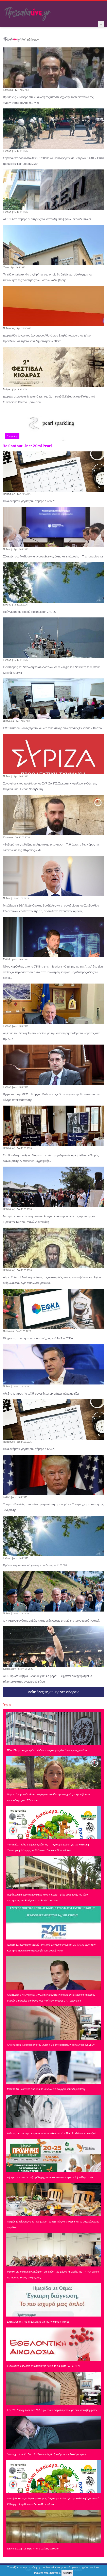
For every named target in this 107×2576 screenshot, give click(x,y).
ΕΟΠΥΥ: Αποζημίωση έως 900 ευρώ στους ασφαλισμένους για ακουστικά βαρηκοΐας (52, 2410)
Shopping (12, 436)
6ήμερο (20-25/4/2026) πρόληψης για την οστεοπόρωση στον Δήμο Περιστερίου (50, 2177)
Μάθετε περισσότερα (47, 2572)
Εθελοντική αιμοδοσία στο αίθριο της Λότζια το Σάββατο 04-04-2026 (43, 2366)
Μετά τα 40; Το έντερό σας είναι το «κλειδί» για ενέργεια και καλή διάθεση (46, 2089)
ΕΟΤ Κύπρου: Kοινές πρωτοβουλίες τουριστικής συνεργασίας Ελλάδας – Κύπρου (53, 728)
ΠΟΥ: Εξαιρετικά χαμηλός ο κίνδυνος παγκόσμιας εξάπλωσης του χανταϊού (47, 1750)
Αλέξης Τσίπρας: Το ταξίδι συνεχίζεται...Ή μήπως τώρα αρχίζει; (41, 1393)
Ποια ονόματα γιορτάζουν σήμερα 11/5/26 (29, 1449)
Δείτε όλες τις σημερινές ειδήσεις (53, 1692)
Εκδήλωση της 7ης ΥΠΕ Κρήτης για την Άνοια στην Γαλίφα (38, 2322)
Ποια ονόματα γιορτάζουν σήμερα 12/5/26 (29, 501)
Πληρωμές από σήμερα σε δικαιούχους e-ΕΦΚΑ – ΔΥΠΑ (38, 1338)
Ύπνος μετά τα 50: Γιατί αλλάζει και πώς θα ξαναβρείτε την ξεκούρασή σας (46, 2454)
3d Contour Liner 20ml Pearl (27, 446)
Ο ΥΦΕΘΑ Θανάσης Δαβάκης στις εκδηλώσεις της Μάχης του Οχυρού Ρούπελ (51, 1620)
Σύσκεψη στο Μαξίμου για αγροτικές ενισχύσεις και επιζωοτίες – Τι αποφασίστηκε (53, 556)
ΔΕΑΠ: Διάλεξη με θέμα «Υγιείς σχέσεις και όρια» (33, 2548)
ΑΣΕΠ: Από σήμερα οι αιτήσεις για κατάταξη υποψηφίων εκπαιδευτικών (47, 219)
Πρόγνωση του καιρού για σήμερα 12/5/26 (29, 612)
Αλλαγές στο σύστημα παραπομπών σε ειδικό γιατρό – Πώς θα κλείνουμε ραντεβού (51, 2133)
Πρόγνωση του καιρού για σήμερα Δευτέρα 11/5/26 (35, 1565)
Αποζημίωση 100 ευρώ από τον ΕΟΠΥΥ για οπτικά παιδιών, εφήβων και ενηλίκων (50, 2045)
